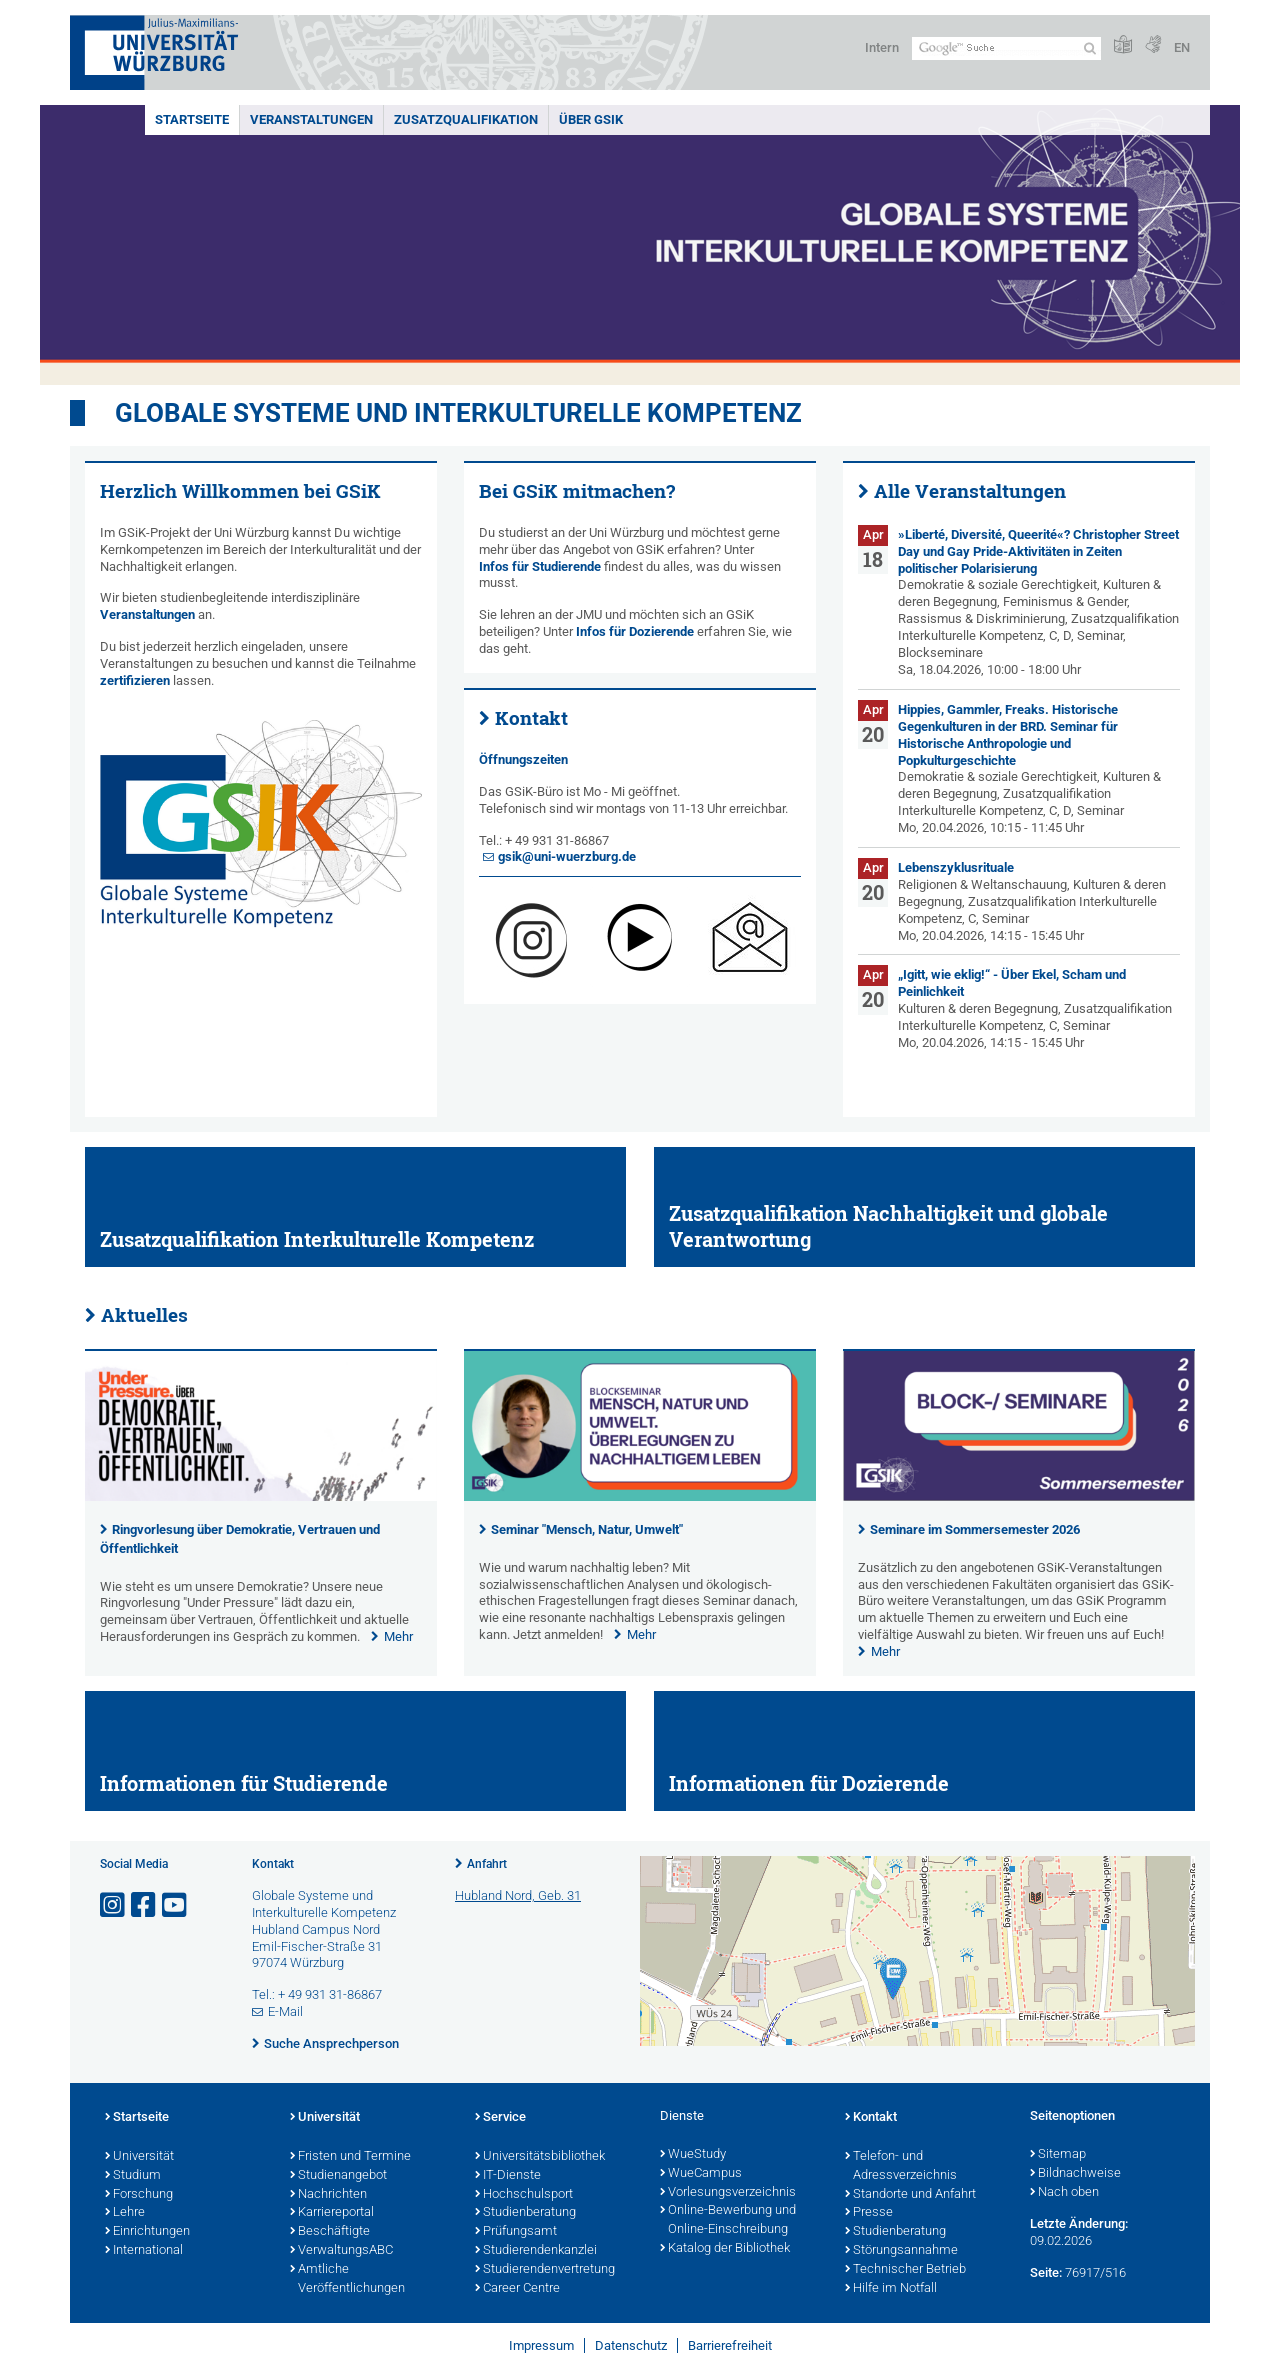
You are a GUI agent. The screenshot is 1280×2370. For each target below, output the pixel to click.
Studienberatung (525, 2213)
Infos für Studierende (540, 566)
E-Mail (285, 2011)
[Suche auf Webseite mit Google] (1006, 48)
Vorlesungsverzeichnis (728, 2193)
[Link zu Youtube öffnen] (176, 1905)
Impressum (541, 2345)
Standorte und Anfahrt (910, 2195)
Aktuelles (144, 1315)
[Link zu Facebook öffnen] (145, 1905)
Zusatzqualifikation (466, 119)
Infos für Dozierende (635, 631)
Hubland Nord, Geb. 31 (518, 1895)
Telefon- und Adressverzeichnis (901, 2166)
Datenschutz (631, 2345)
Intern (882, 47)
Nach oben (1064, 2193)
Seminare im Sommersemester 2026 (975, 1529)
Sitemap (1058, 2155)
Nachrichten (328, 2195)
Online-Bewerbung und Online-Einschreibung (728, 2220)
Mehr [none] (398, 1636)
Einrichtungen (147, 2232)
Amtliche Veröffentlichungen (347, 2279)
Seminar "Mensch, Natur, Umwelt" (587, 1529)
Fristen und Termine (350, 2157)
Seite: (1046, 2272)
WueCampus (701, 2174)
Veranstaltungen (311, 119)
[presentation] (261, 1496)
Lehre (125, 2213)
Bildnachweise (1075, 2174)
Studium (133, 2176)
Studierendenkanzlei (536, 2251)
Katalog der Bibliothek (725, 2249)
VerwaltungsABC (341, 2251)
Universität (139, 2157)
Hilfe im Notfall (891, 2289)
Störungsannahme (901, 2251)
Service (500, 2118)
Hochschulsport (524, 2195)
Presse (869, 2213)
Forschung (139, 2195)
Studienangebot (338, 2176)
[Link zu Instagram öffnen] (114, 1905)
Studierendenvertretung (545, 2270)
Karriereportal (332, 2213)
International (144, 2251)
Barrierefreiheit (730, 2345)
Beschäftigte (330, 2232)
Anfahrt (487, 1864)
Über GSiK (591, 119)
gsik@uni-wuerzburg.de (567, 856)
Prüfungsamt (516, 2232)
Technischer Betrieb (905, 2270)
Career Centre (517, 2289)
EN (1182, 47)
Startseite (192, 119)
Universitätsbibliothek (540, 2157)
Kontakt (531, 718)
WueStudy (693, 2155)
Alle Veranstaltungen (970, 491)
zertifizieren (135, 680)
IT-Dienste (508, 2176)
